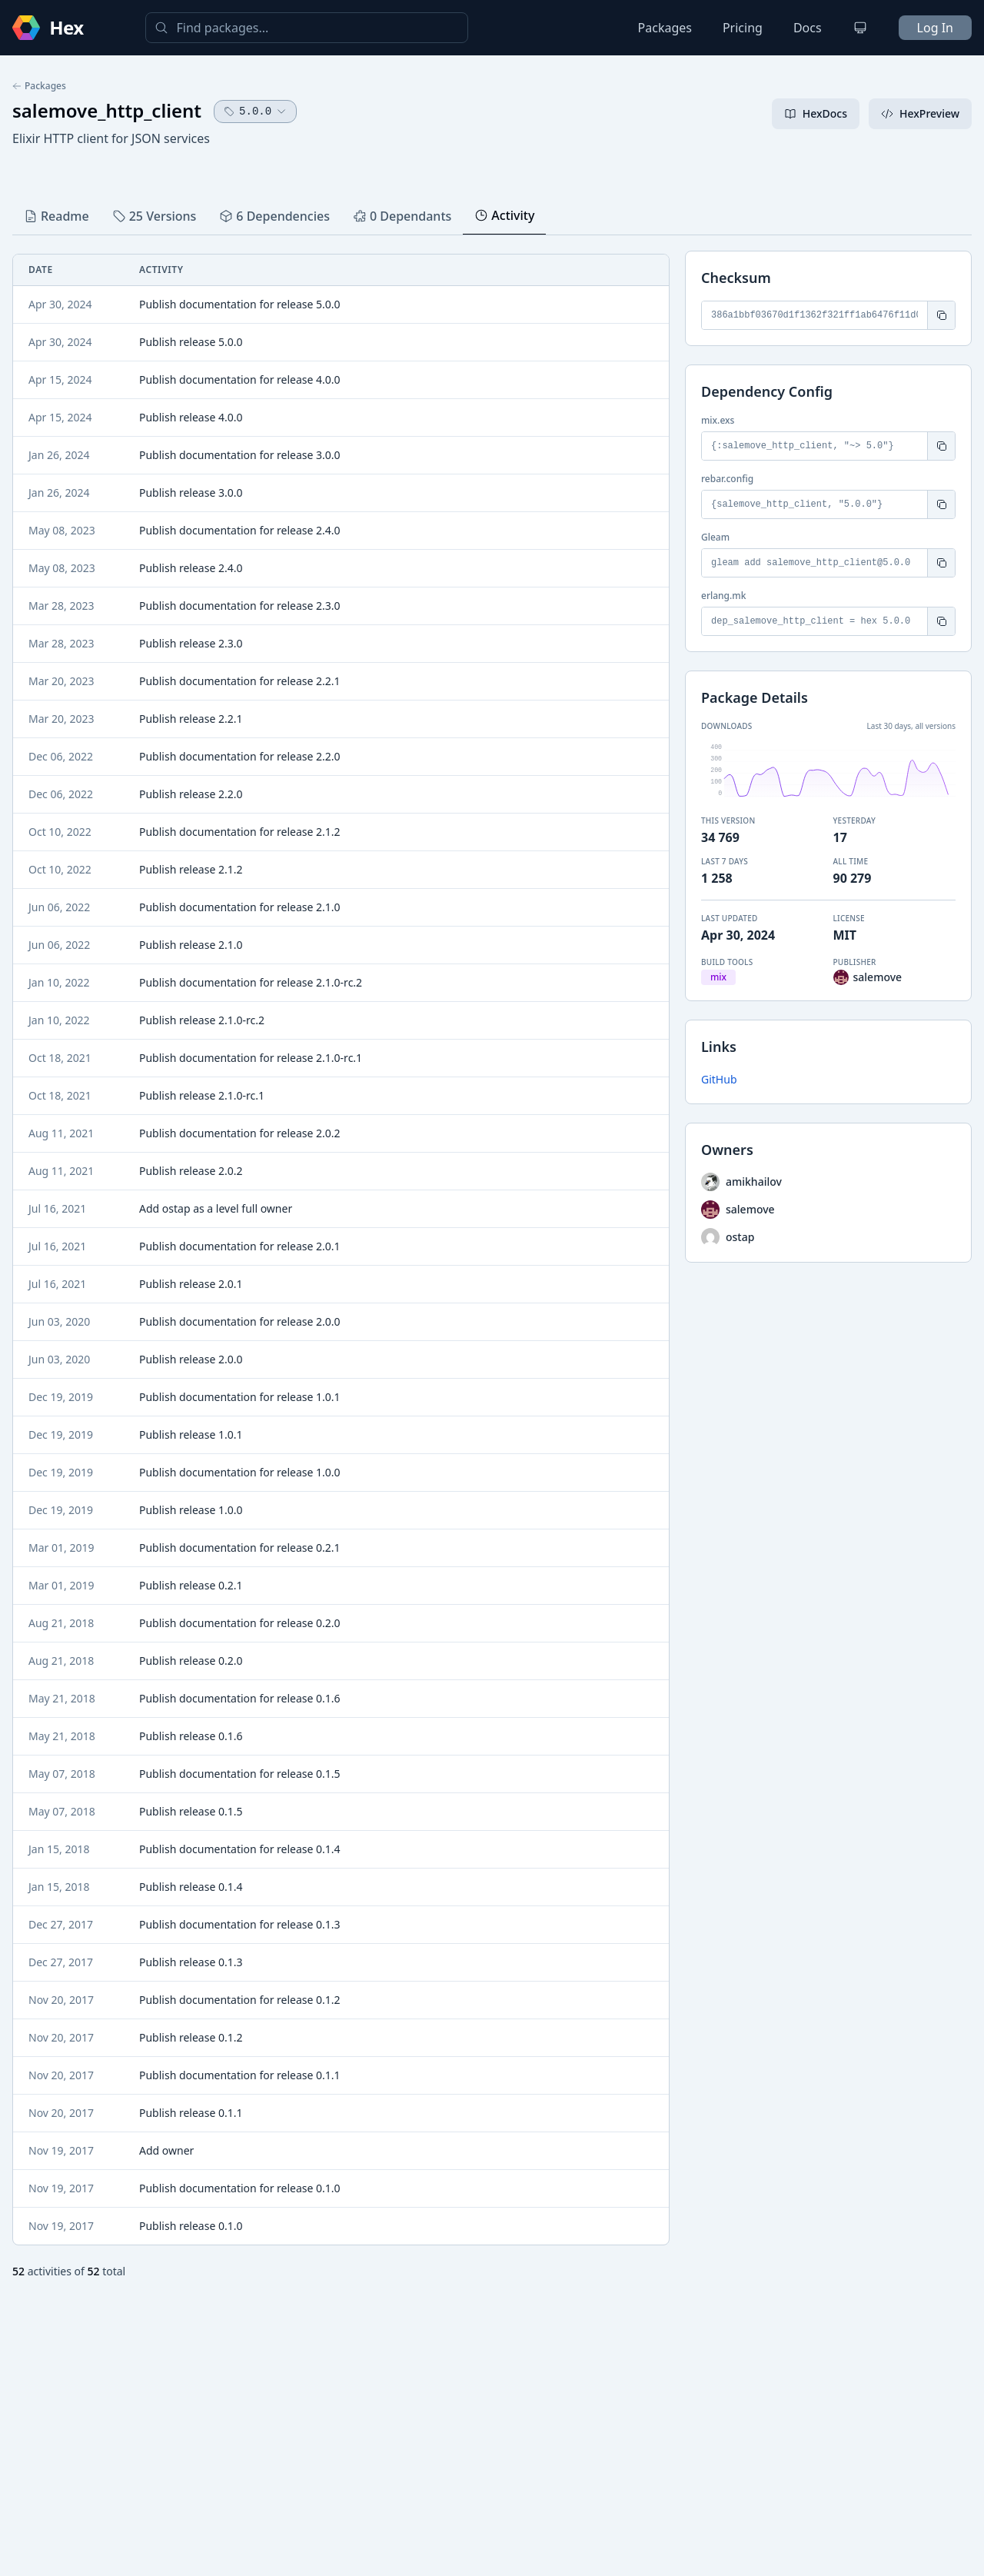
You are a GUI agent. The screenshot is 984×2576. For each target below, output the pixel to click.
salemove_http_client (106, 110)
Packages (665, 27)
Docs (807, 27)
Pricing (743, 27)
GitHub (719, 1079)
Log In (935, 27)
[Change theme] (860, 27)
